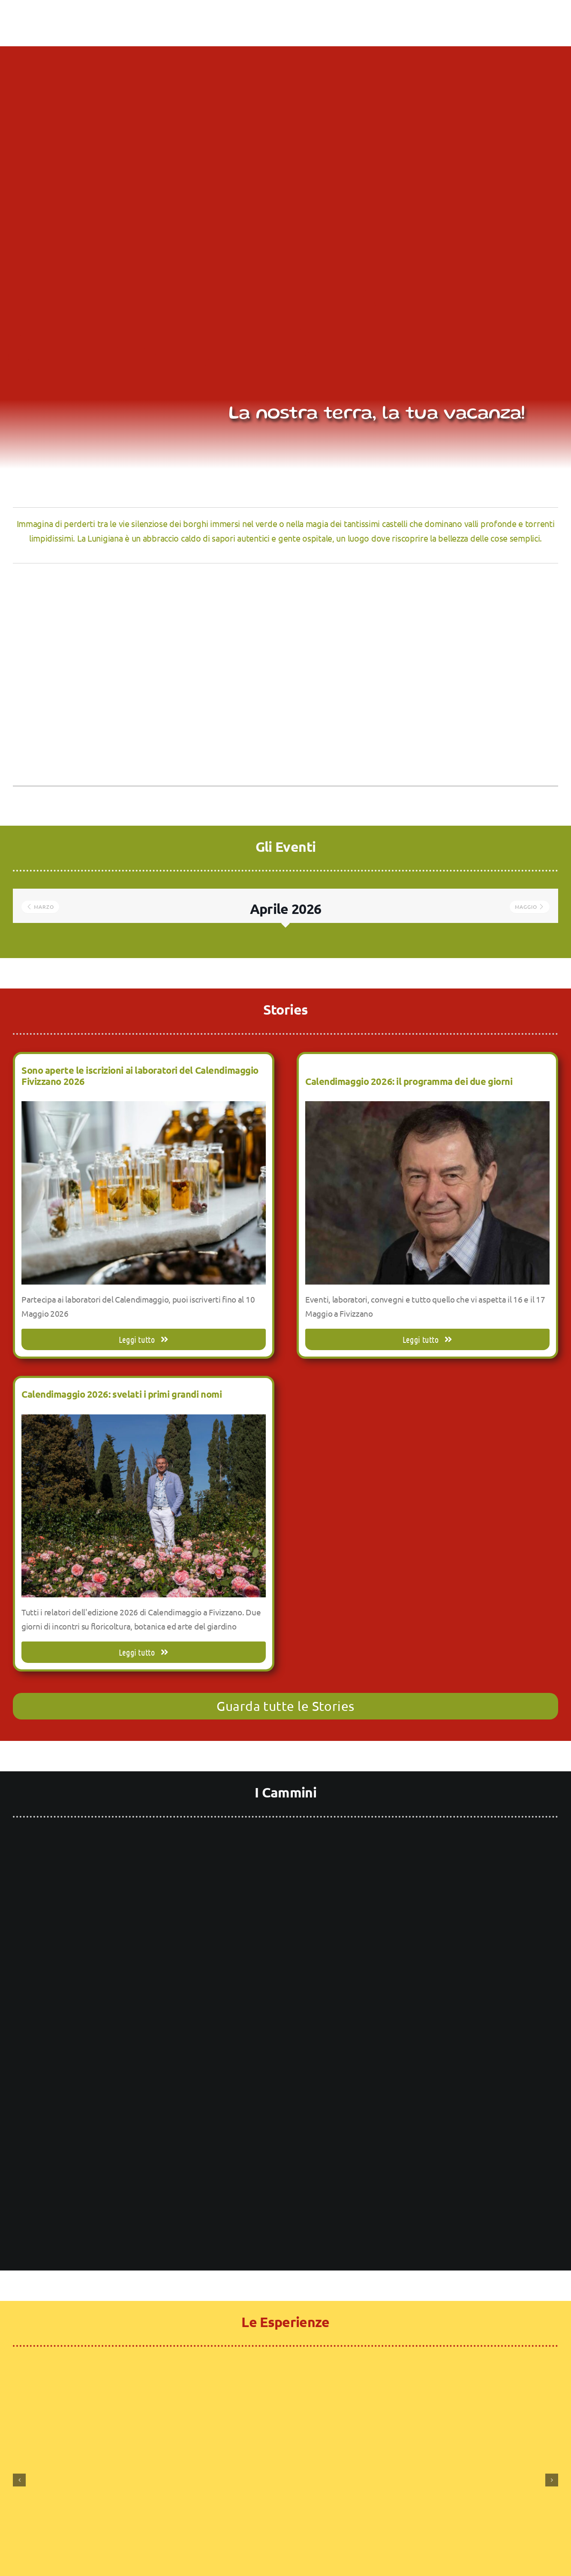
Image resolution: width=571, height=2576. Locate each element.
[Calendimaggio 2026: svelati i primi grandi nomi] (143, 1421)
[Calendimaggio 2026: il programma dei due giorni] (427, 1108)
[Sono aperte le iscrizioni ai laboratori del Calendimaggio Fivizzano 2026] (143, 1108)
